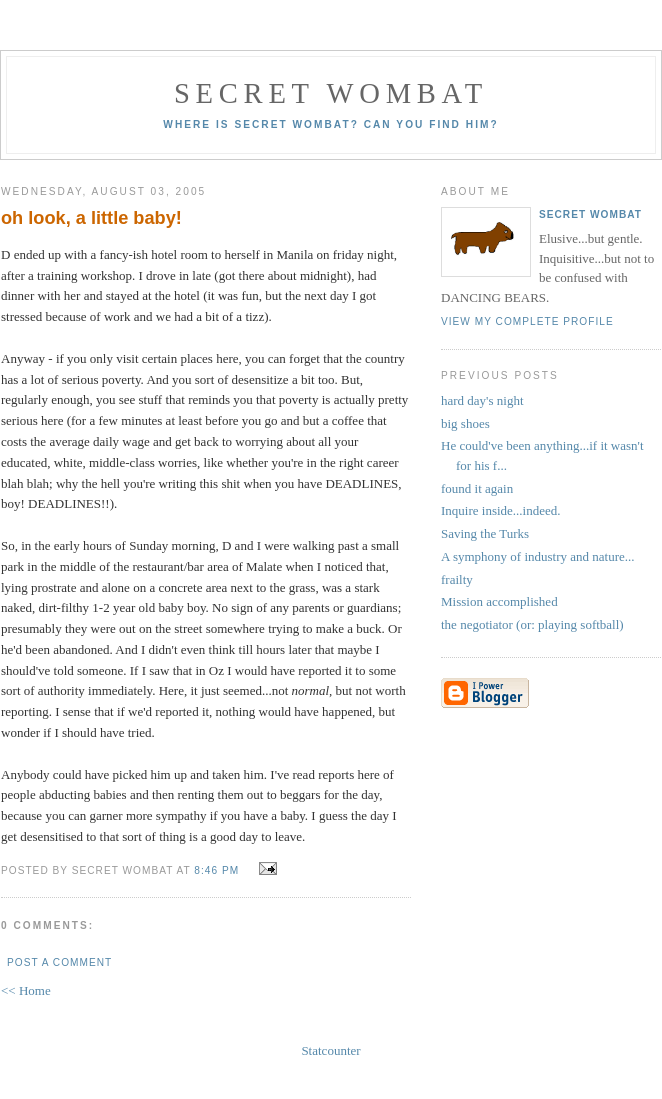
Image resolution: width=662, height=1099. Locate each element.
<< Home (26, 990)
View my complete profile (527, 321)
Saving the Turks (485, 533)
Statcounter (330, 1050)
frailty (457, 579)
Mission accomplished (499, 601)
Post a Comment (59, 962)
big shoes (465, 423)
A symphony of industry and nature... (538, 556)
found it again (477, 488)
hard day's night (482, 400)
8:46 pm (216, 870)
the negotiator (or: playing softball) (532, 624)
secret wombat (331, 93)
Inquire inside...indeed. (501, 510)
